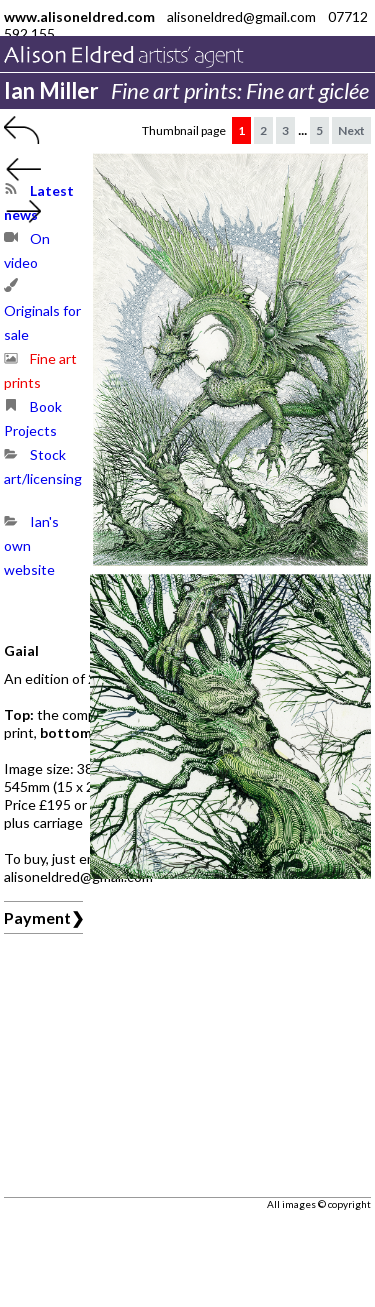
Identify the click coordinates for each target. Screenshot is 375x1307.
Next (351, 130)
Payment (37, 917)
